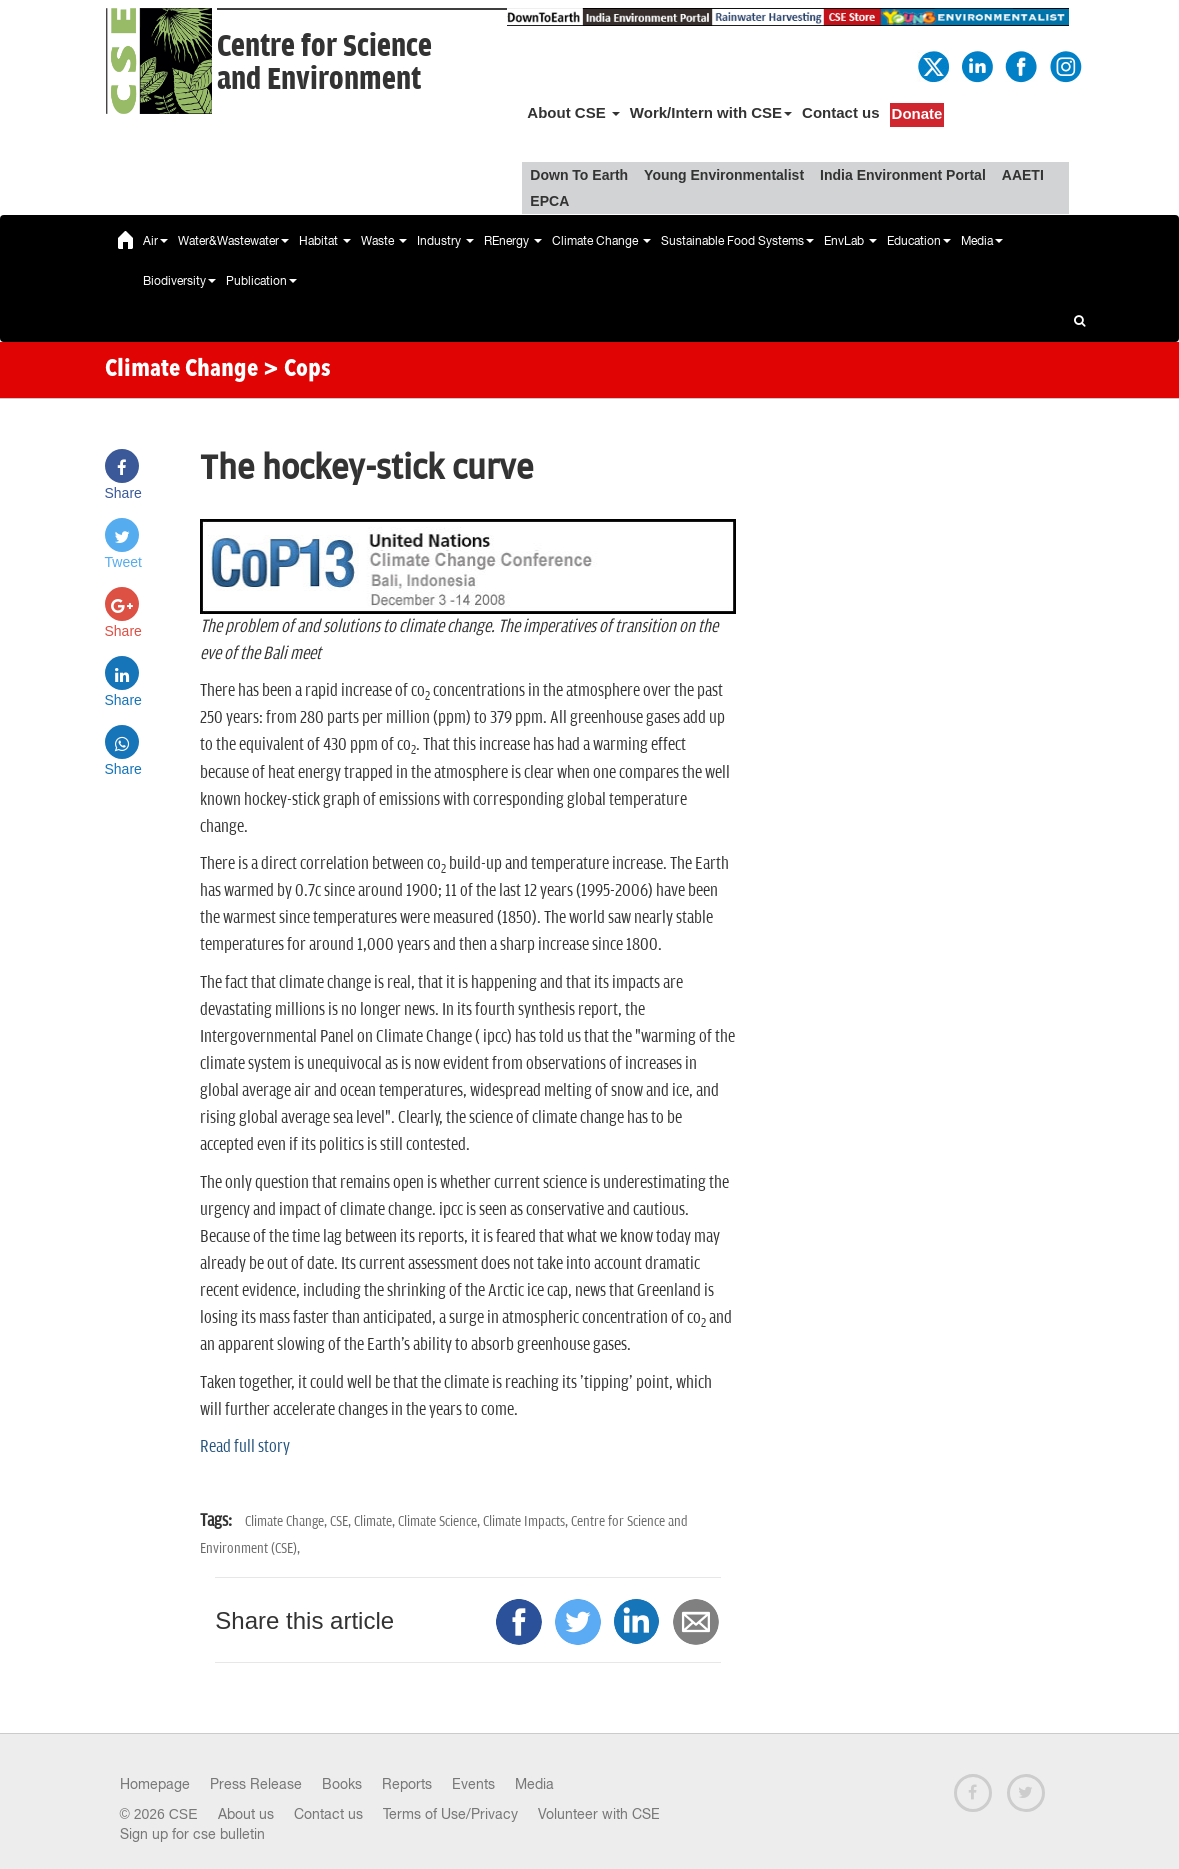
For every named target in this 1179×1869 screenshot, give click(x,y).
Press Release (256, 1784)
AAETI (1023, 175)
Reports (407, 1784)
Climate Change (601, 241)
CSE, (342, 1521)
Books (342, 1784)
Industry (445, 241)
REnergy (513, 241)
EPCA (549, 201)
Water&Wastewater (233, 241)
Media (982, 241)
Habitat (325, 241)
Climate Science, (440, 1521)
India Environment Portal (903, 175)
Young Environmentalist (724, 175)
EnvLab (850, 241)
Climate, (376, 1521)
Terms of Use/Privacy (450, 1814)
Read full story (245, 1447)
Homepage (155, 1784)
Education (919, 241)
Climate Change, (287, 1521)
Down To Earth (579, 175)
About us (246, 1814)
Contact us (841, 112)
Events (473, 1784)
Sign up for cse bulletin (192, 1834)
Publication (261, 281)
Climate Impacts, (527, 1521)
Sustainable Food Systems (737, 241)
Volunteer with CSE (599, 1814)
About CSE (573, 112)
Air (155, 241)
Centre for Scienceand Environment (324, 63)
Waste (384, 241)
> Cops (297, 370)
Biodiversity (179, 281)
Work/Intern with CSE (711, 112)
